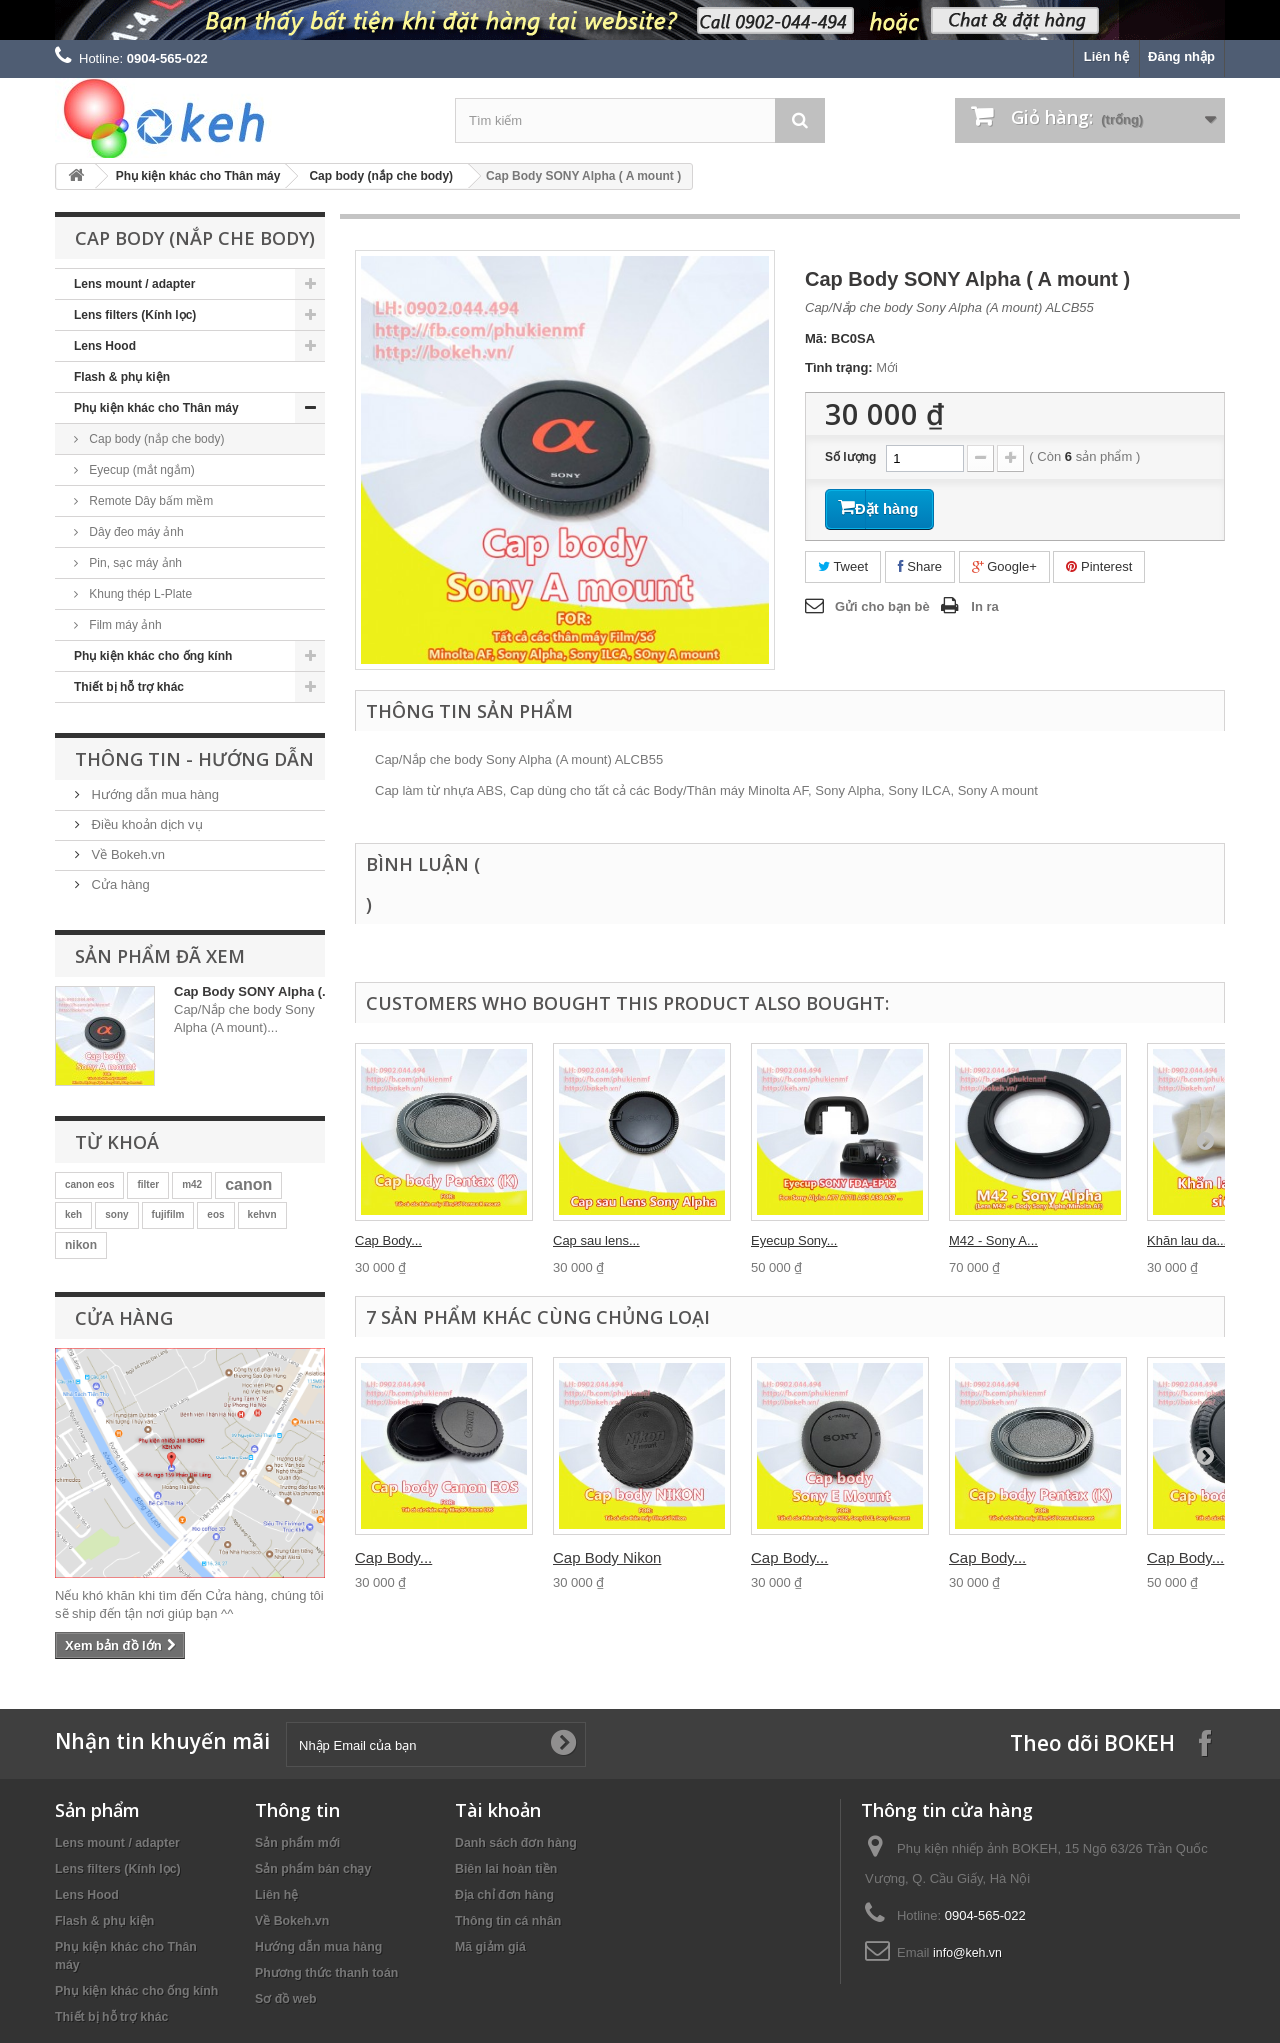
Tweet (843, 561)
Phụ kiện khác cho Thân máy (198, 176)
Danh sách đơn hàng (516, 1843)
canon (248, 1184)
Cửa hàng (119, 884)
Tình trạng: (839, 367)
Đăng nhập (1181, 56)
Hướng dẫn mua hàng (153, 794)
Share (920, 561)
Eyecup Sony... (794, 1240)
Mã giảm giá (490, 1947)
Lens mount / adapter (134, 284)
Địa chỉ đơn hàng (504, 1895)
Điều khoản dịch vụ (145, 824)
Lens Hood (105, 346)
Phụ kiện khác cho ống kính (153, 656)
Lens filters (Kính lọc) (135, 315)
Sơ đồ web (286, 1999)
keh (73, 1214)
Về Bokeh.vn (126, 854)
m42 (192, 1184)
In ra (984, 602)
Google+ (1004, 561)
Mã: (816, 338)
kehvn (262, 1214)
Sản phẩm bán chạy (313, 1869)
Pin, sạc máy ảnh (134, 563)
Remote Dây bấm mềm (149, 501)
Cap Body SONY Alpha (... (253, 991)
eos (215, 1214)
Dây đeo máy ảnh (135, 532)
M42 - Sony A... (993, 1240)
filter (148, 1184)
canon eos (89, 1184)
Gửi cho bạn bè (882, 602)
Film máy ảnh (124, 625)
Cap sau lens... (596, 1240)
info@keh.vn (967, 1953)
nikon (81, 1245)
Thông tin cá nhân (508, 1921)
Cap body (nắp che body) (381, 176)
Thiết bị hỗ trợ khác (129, 687)
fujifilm (168, 1214)
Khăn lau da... (1187, 1240)
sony (116, 1214)
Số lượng (850, 457)
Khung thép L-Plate (139, 594)
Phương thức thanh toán (326, 1973)
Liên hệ (1106, 56)
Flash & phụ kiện (122, 377)
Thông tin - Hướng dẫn (194, 759)
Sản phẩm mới (297, 1843)
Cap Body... (388, 1240)
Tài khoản (498, 1810)
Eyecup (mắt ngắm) (140, 470)
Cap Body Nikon (607, 1557)
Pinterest (1099, 561)
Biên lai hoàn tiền (506, 1869)
